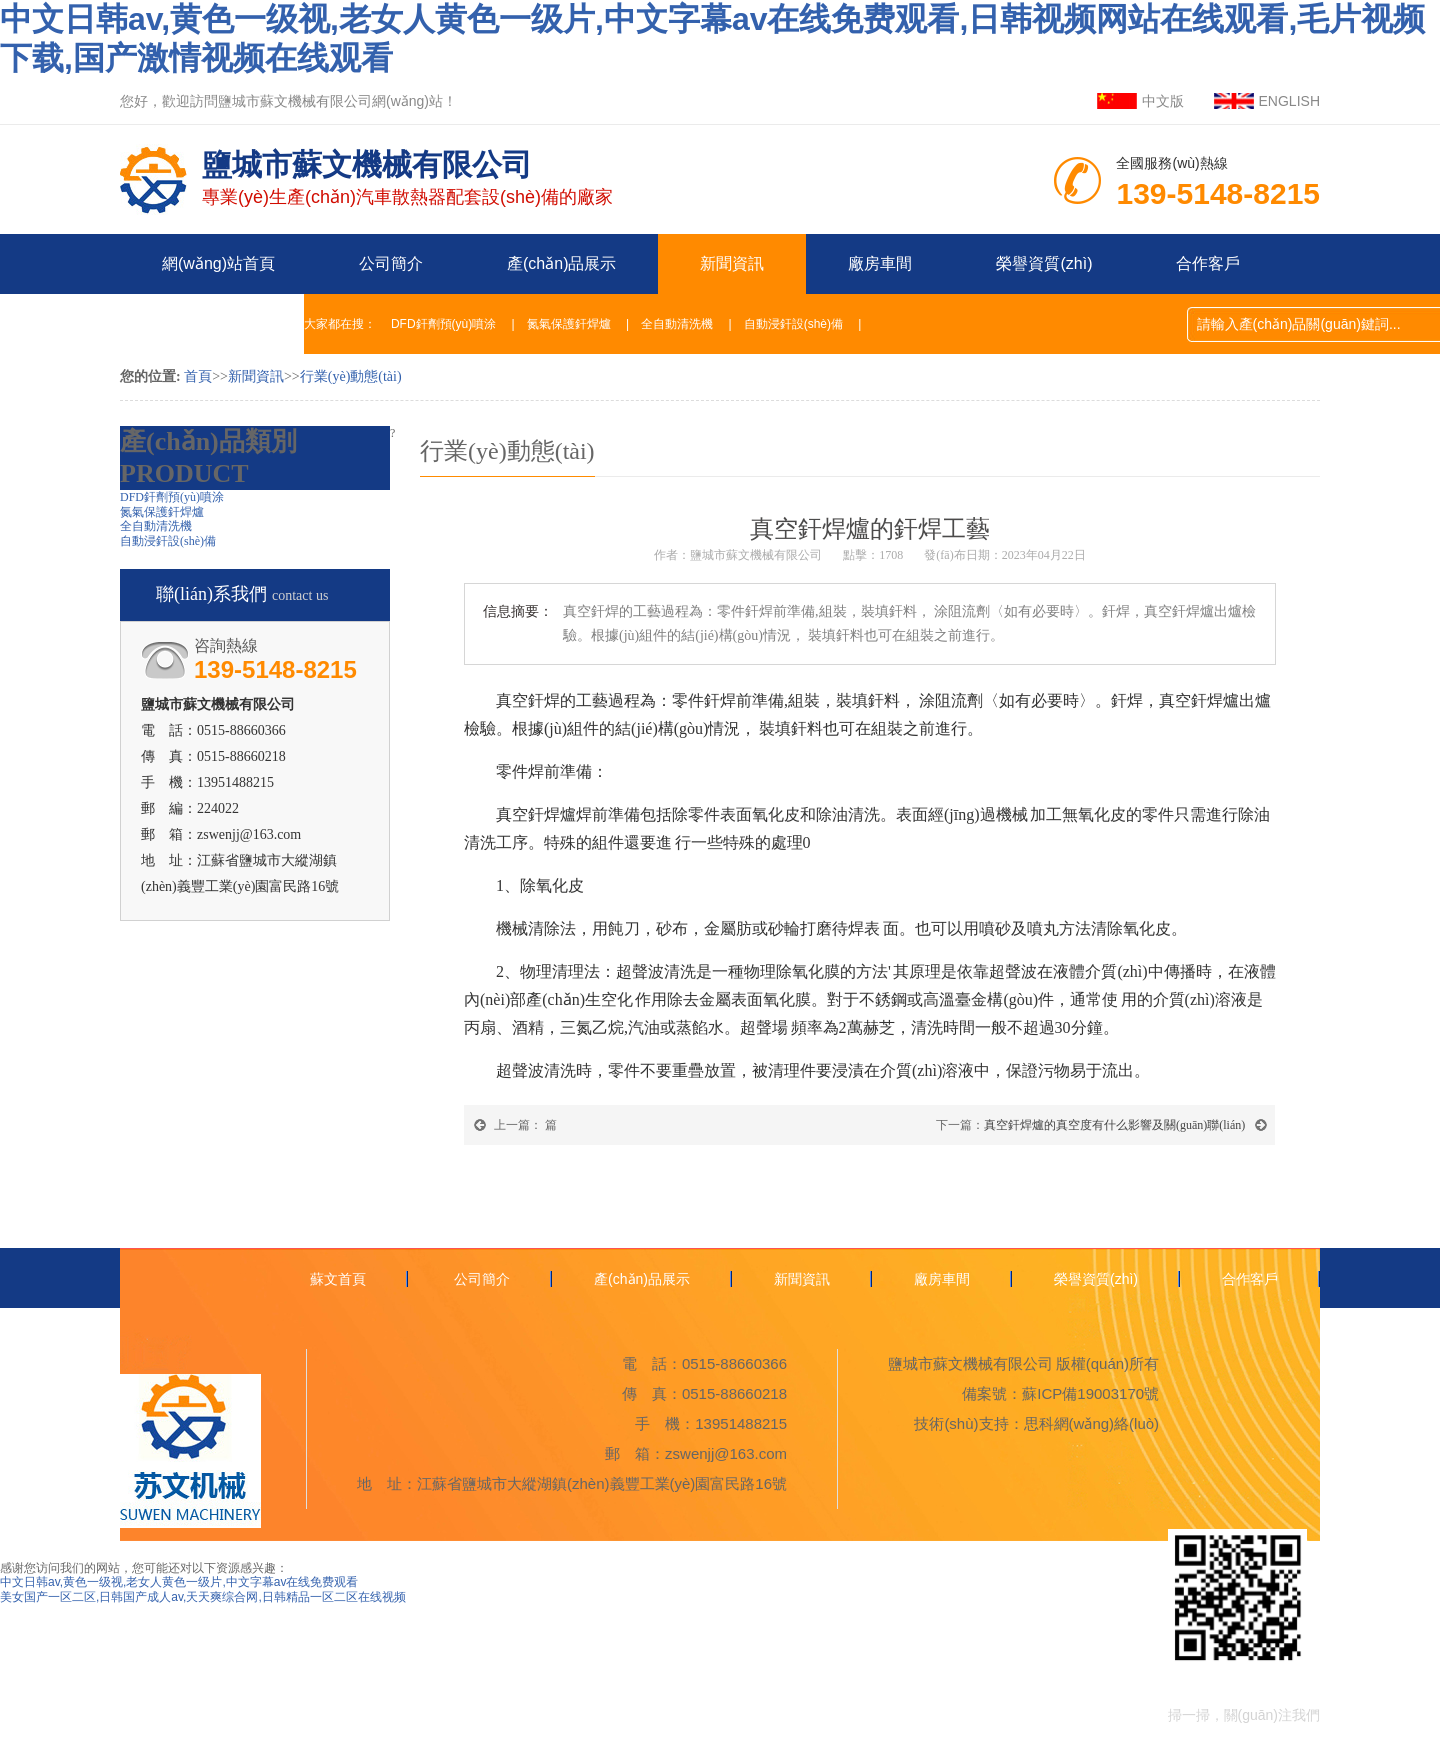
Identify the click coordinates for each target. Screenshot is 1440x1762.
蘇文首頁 (338, 1279)
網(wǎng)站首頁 (218, 263)
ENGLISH (1289, 101)
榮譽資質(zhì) (1044, 263)
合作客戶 (1208, 263)
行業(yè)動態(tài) (351, 376)
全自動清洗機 (677, 324)
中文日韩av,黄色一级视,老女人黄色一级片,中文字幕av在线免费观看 (179, 1582)
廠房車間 (880, 263)
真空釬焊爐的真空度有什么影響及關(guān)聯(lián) (1114, 1125)
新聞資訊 (732, 263)
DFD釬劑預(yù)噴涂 (443, 324)
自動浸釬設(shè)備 (793, 324)
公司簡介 (391, 263)
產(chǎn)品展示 (561, 263)
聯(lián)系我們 (212, 323)
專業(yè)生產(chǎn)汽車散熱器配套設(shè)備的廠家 (407, 166)
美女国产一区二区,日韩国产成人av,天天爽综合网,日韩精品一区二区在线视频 (203, 1597)
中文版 (1163, 101)
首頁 (198, 376)
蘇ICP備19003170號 (1090, 1393)
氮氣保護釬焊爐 (569, 324)
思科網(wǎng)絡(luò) (1092, 1423)
